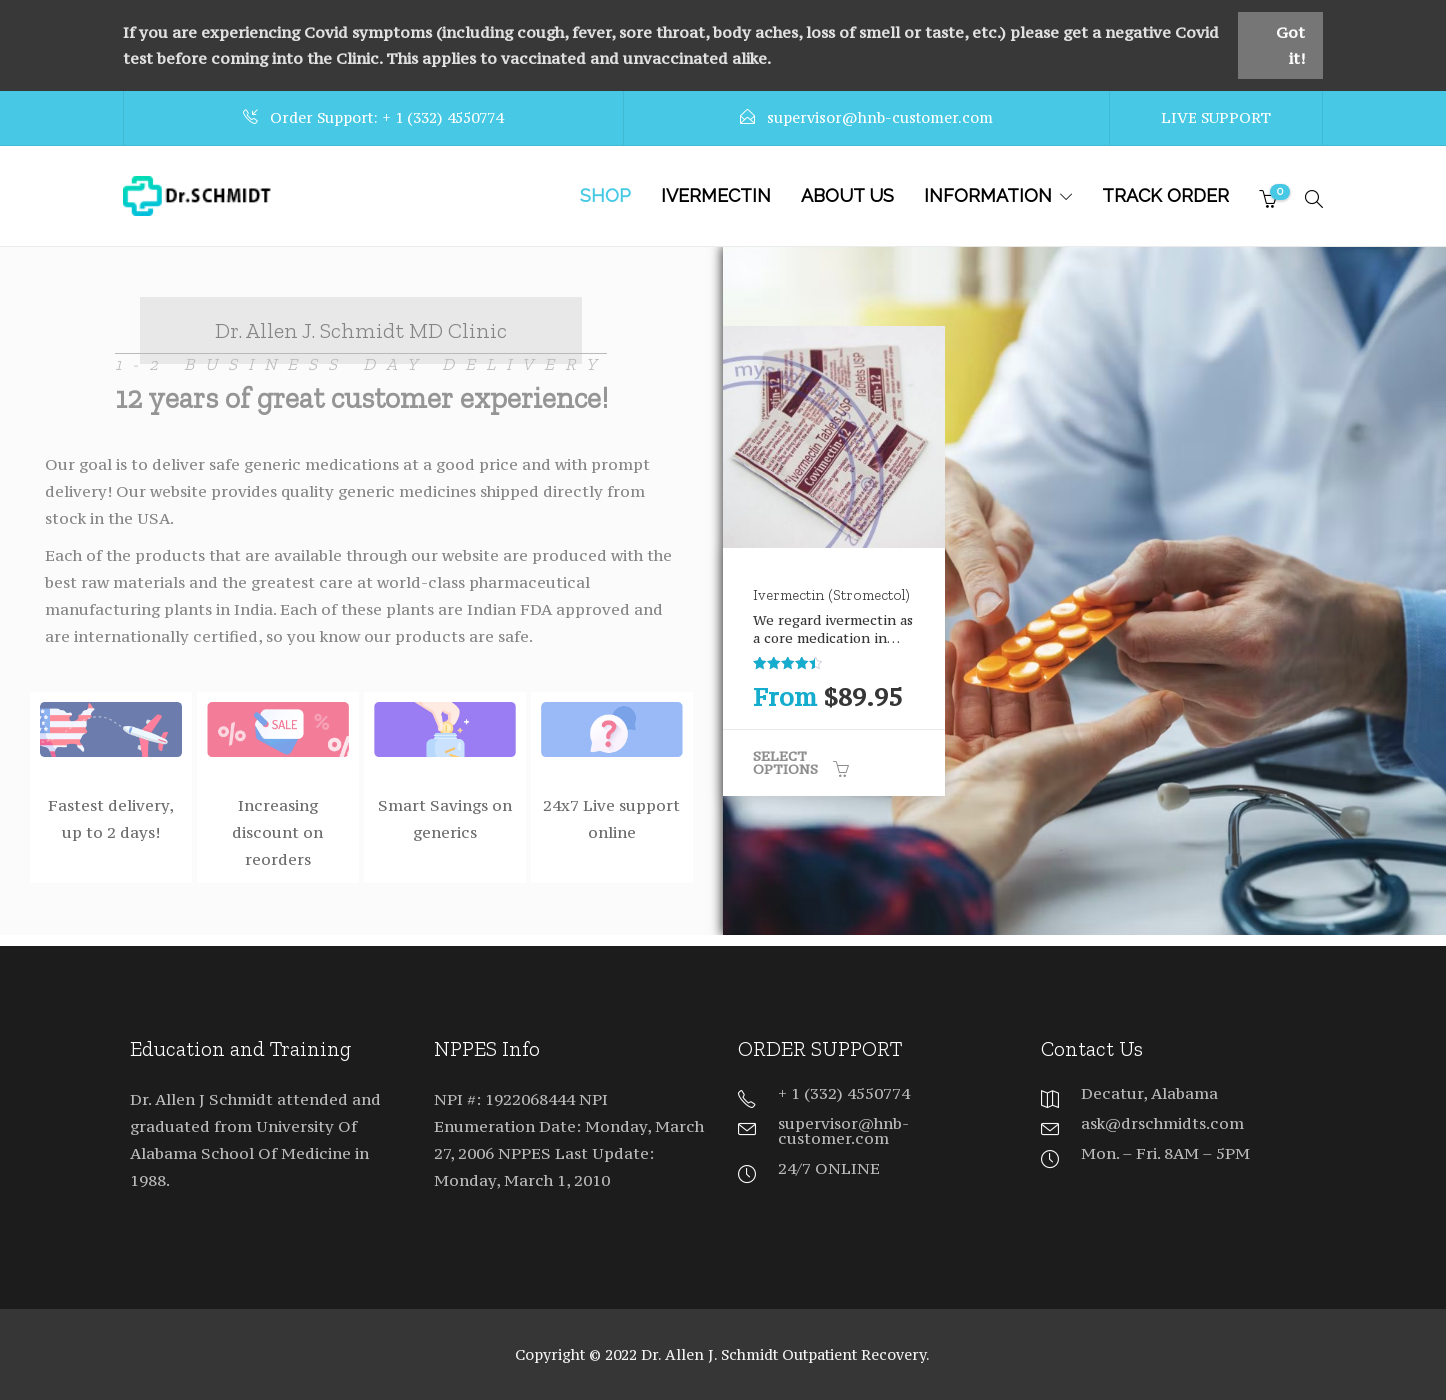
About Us (847, 195)
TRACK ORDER (1165, 195)
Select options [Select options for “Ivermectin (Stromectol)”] (785, 762)
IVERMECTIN (716, 195)
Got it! (1290, 45)
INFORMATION (988, 195)
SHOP (605, 195)
